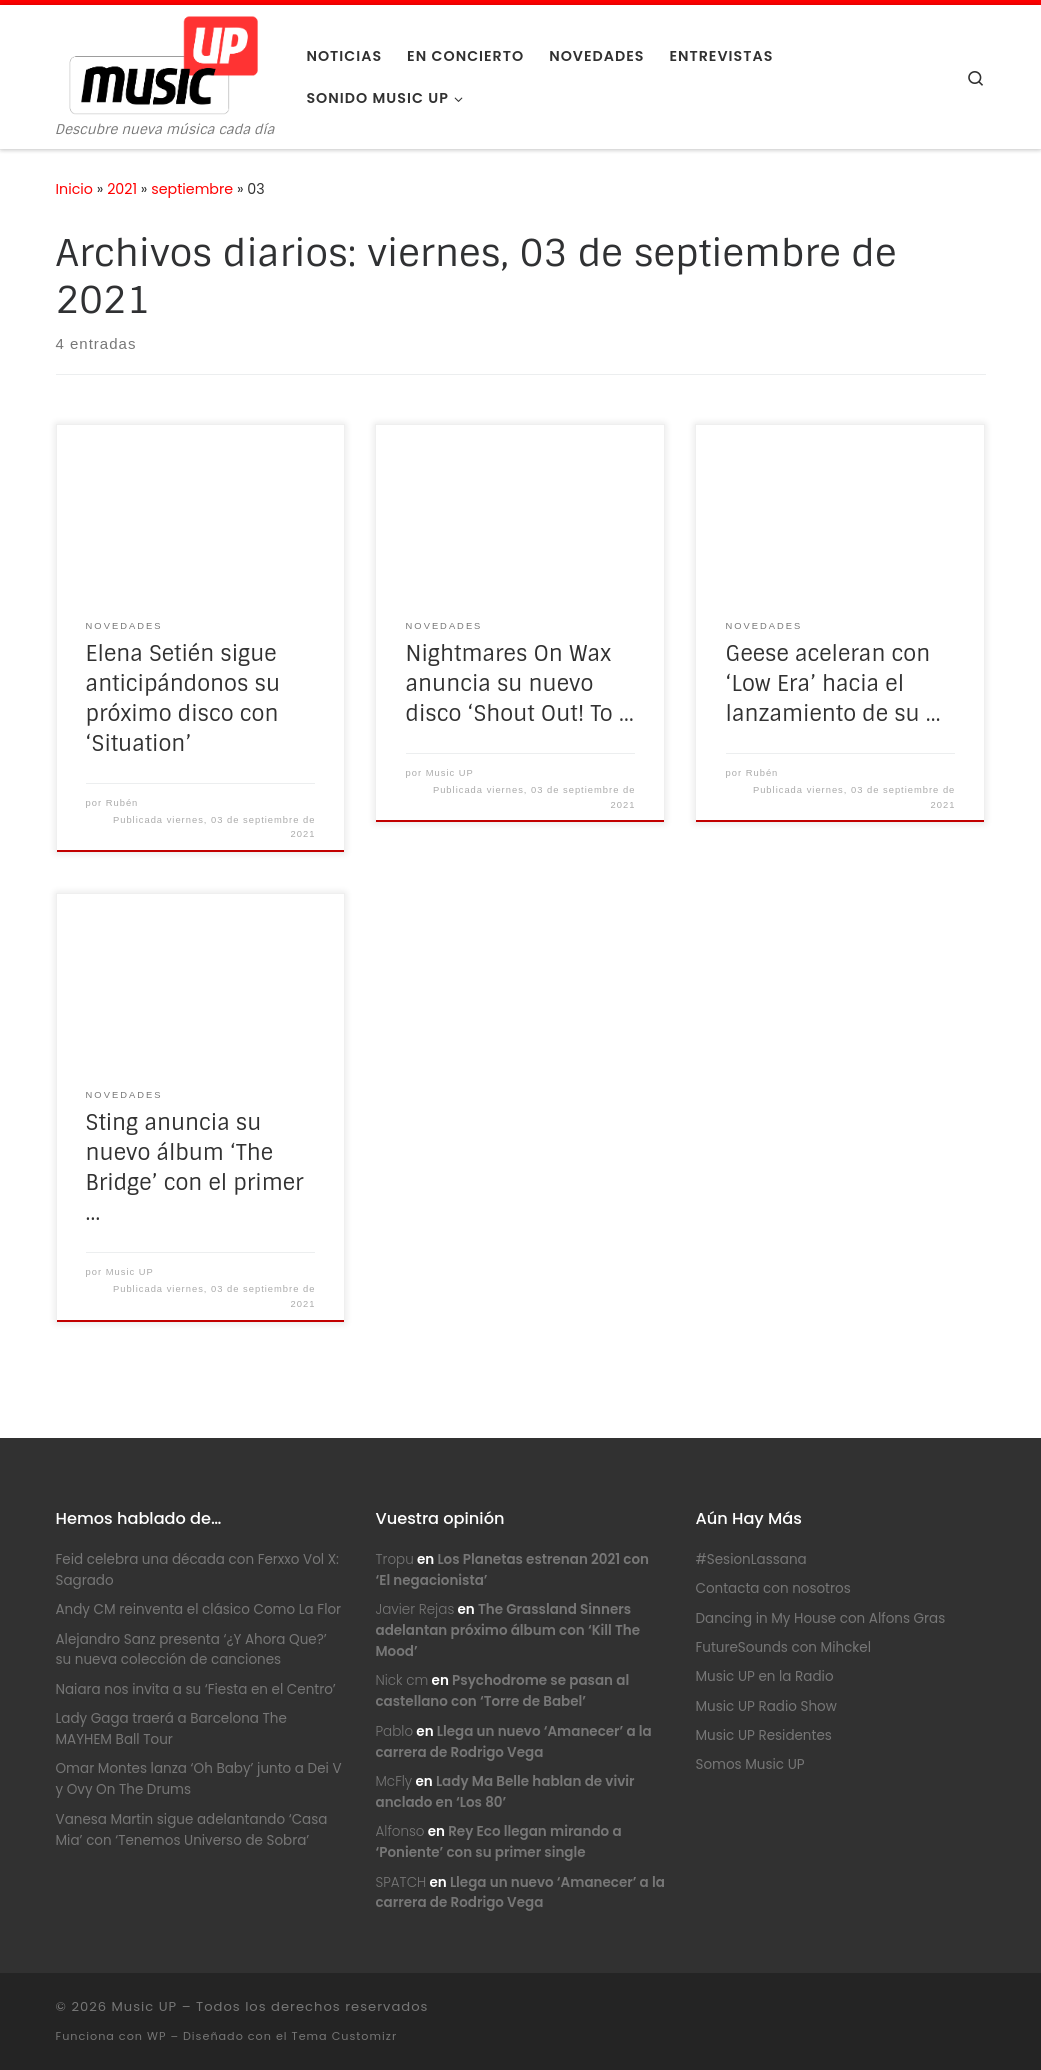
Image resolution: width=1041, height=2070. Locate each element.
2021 (122, 189)
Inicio (74, 189)
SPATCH (400, 1882)
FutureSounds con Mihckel (783, 1647)
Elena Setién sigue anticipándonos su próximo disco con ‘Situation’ (183, 699)
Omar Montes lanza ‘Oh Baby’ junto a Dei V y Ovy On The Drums (199, 1779)
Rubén (122, 803)
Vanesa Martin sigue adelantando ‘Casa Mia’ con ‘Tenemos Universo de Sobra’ (192, 1830)
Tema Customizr (344, 2036)
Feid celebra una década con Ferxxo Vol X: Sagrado (197, 1570)
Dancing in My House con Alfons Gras (820, 1618)
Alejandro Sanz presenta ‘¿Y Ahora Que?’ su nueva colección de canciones (191, 1650)
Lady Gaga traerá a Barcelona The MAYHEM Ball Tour (171, 1729)
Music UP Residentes (763, 1735)
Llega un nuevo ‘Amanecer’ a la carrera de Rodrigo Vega (519, 1893)
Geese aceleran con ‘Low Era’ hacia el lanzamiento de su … (833, 684)
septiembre (192, 189)
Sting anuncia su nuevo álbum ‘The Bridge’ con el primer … (195, 1168)
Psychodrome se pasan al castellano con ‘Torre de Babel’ (502, 1691)
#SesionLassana (750, 1559)
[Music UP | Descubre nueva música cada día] (163, 63)
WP (156, 2036)
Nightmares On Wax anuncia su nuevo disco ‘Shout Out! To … (520, 684)
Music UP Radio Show (765, 1706)
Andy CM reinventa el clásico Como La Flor (199, 1609)
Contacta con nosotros (772, 1588)
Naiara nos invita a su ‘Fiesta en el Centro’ (196, 1689)
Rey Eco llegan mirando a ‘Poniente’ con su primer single (498, 1842)
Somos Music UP (749, 1764)
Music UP (450, 773)
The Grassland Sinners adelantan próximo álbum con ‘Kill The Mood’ (507, 1630)
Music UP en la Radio (764, 1676)
